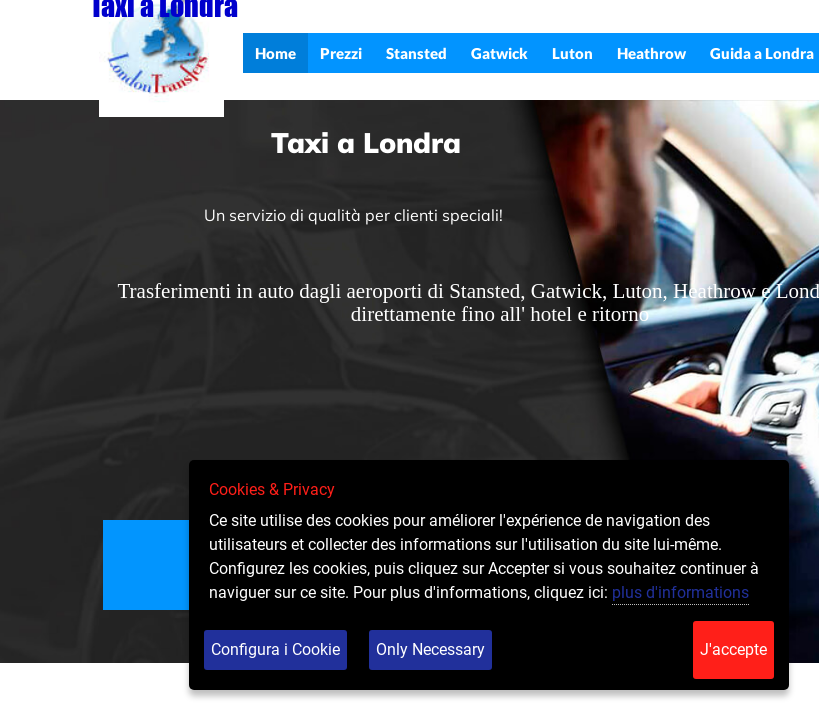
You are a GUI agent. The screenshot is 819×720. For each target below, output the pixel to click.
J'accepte (733, 649)
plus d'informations (680, 592)
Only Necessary (430, 649)
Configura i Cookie (275, 649)
